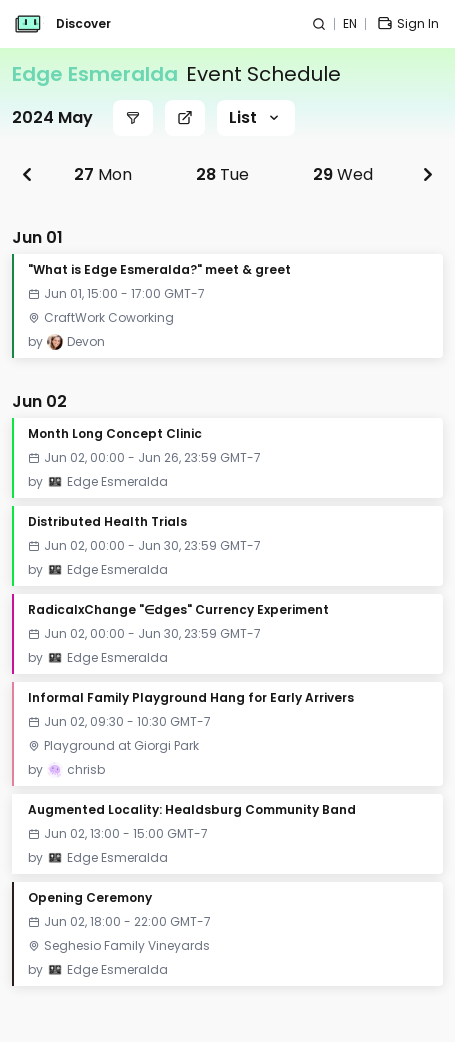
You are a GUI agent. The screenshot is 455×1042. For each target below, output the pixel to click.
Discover (83, 24)
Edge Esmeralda (95, 74)
